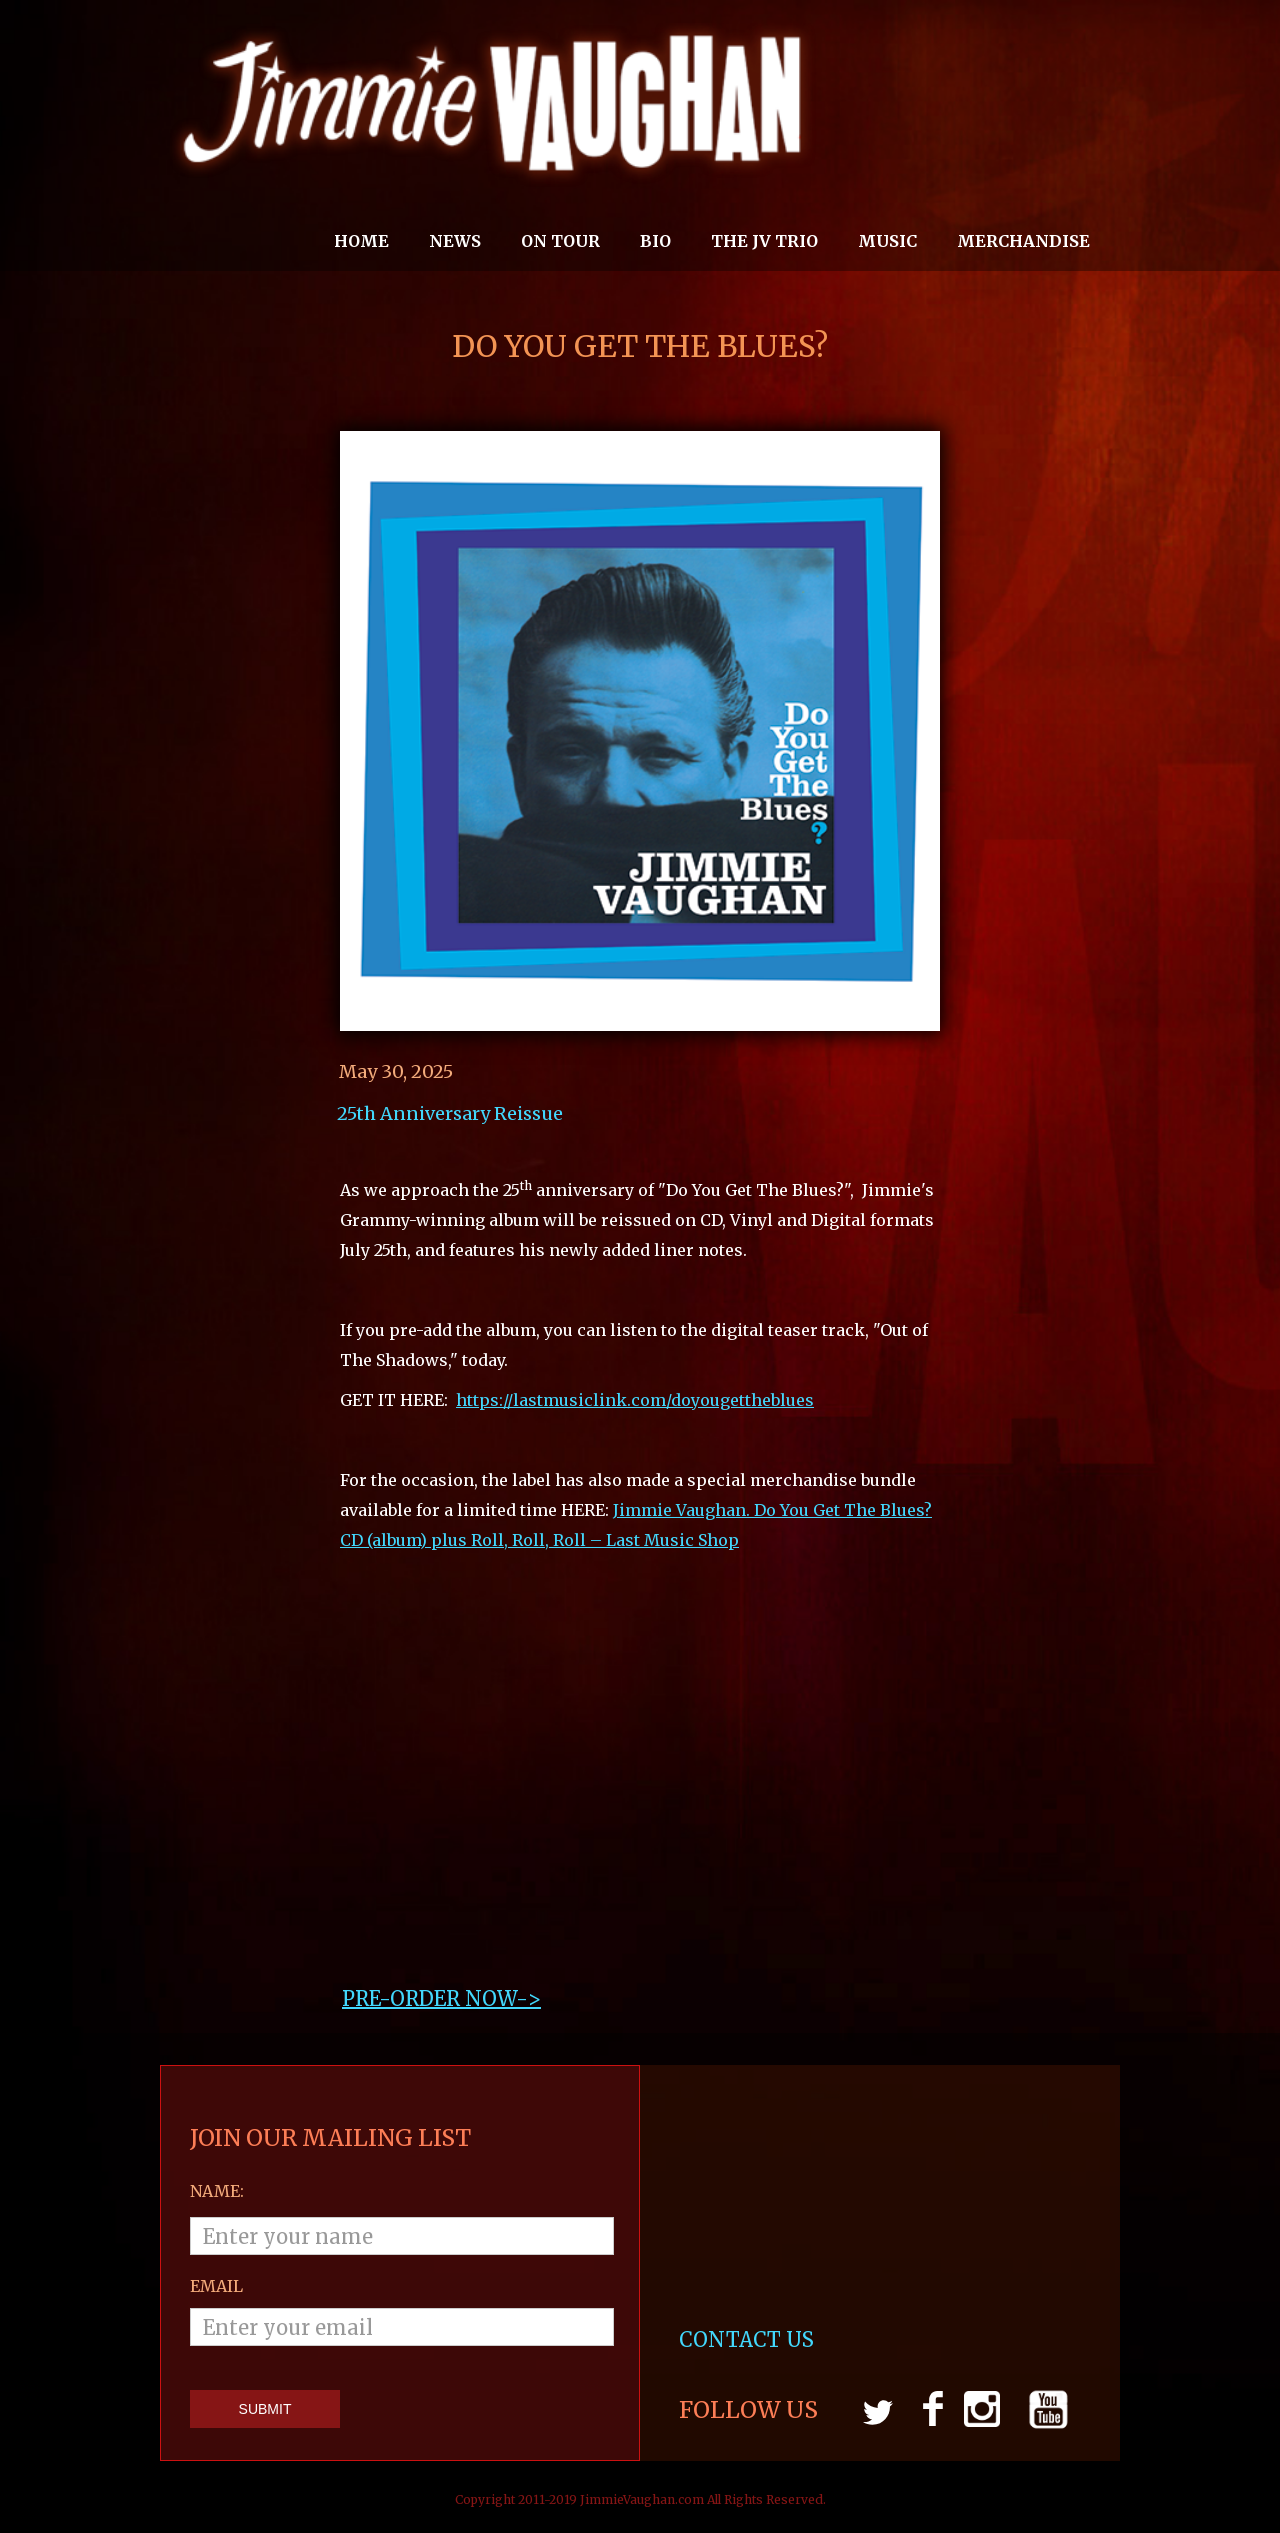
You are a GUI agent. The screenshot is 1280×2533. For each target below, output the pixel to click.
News (455, 241)
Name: (217, 2191)
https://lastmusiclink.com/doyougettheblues (635, 1400)
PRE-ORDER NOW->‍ (441, 1998)
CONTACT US (749, 2339)
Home (361, 241)
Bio (655, 241)
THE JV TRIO (764, 241)
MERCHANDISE (1023, 241)
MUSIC (887, 241)
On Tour (560, 241)
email (216, 2286)
